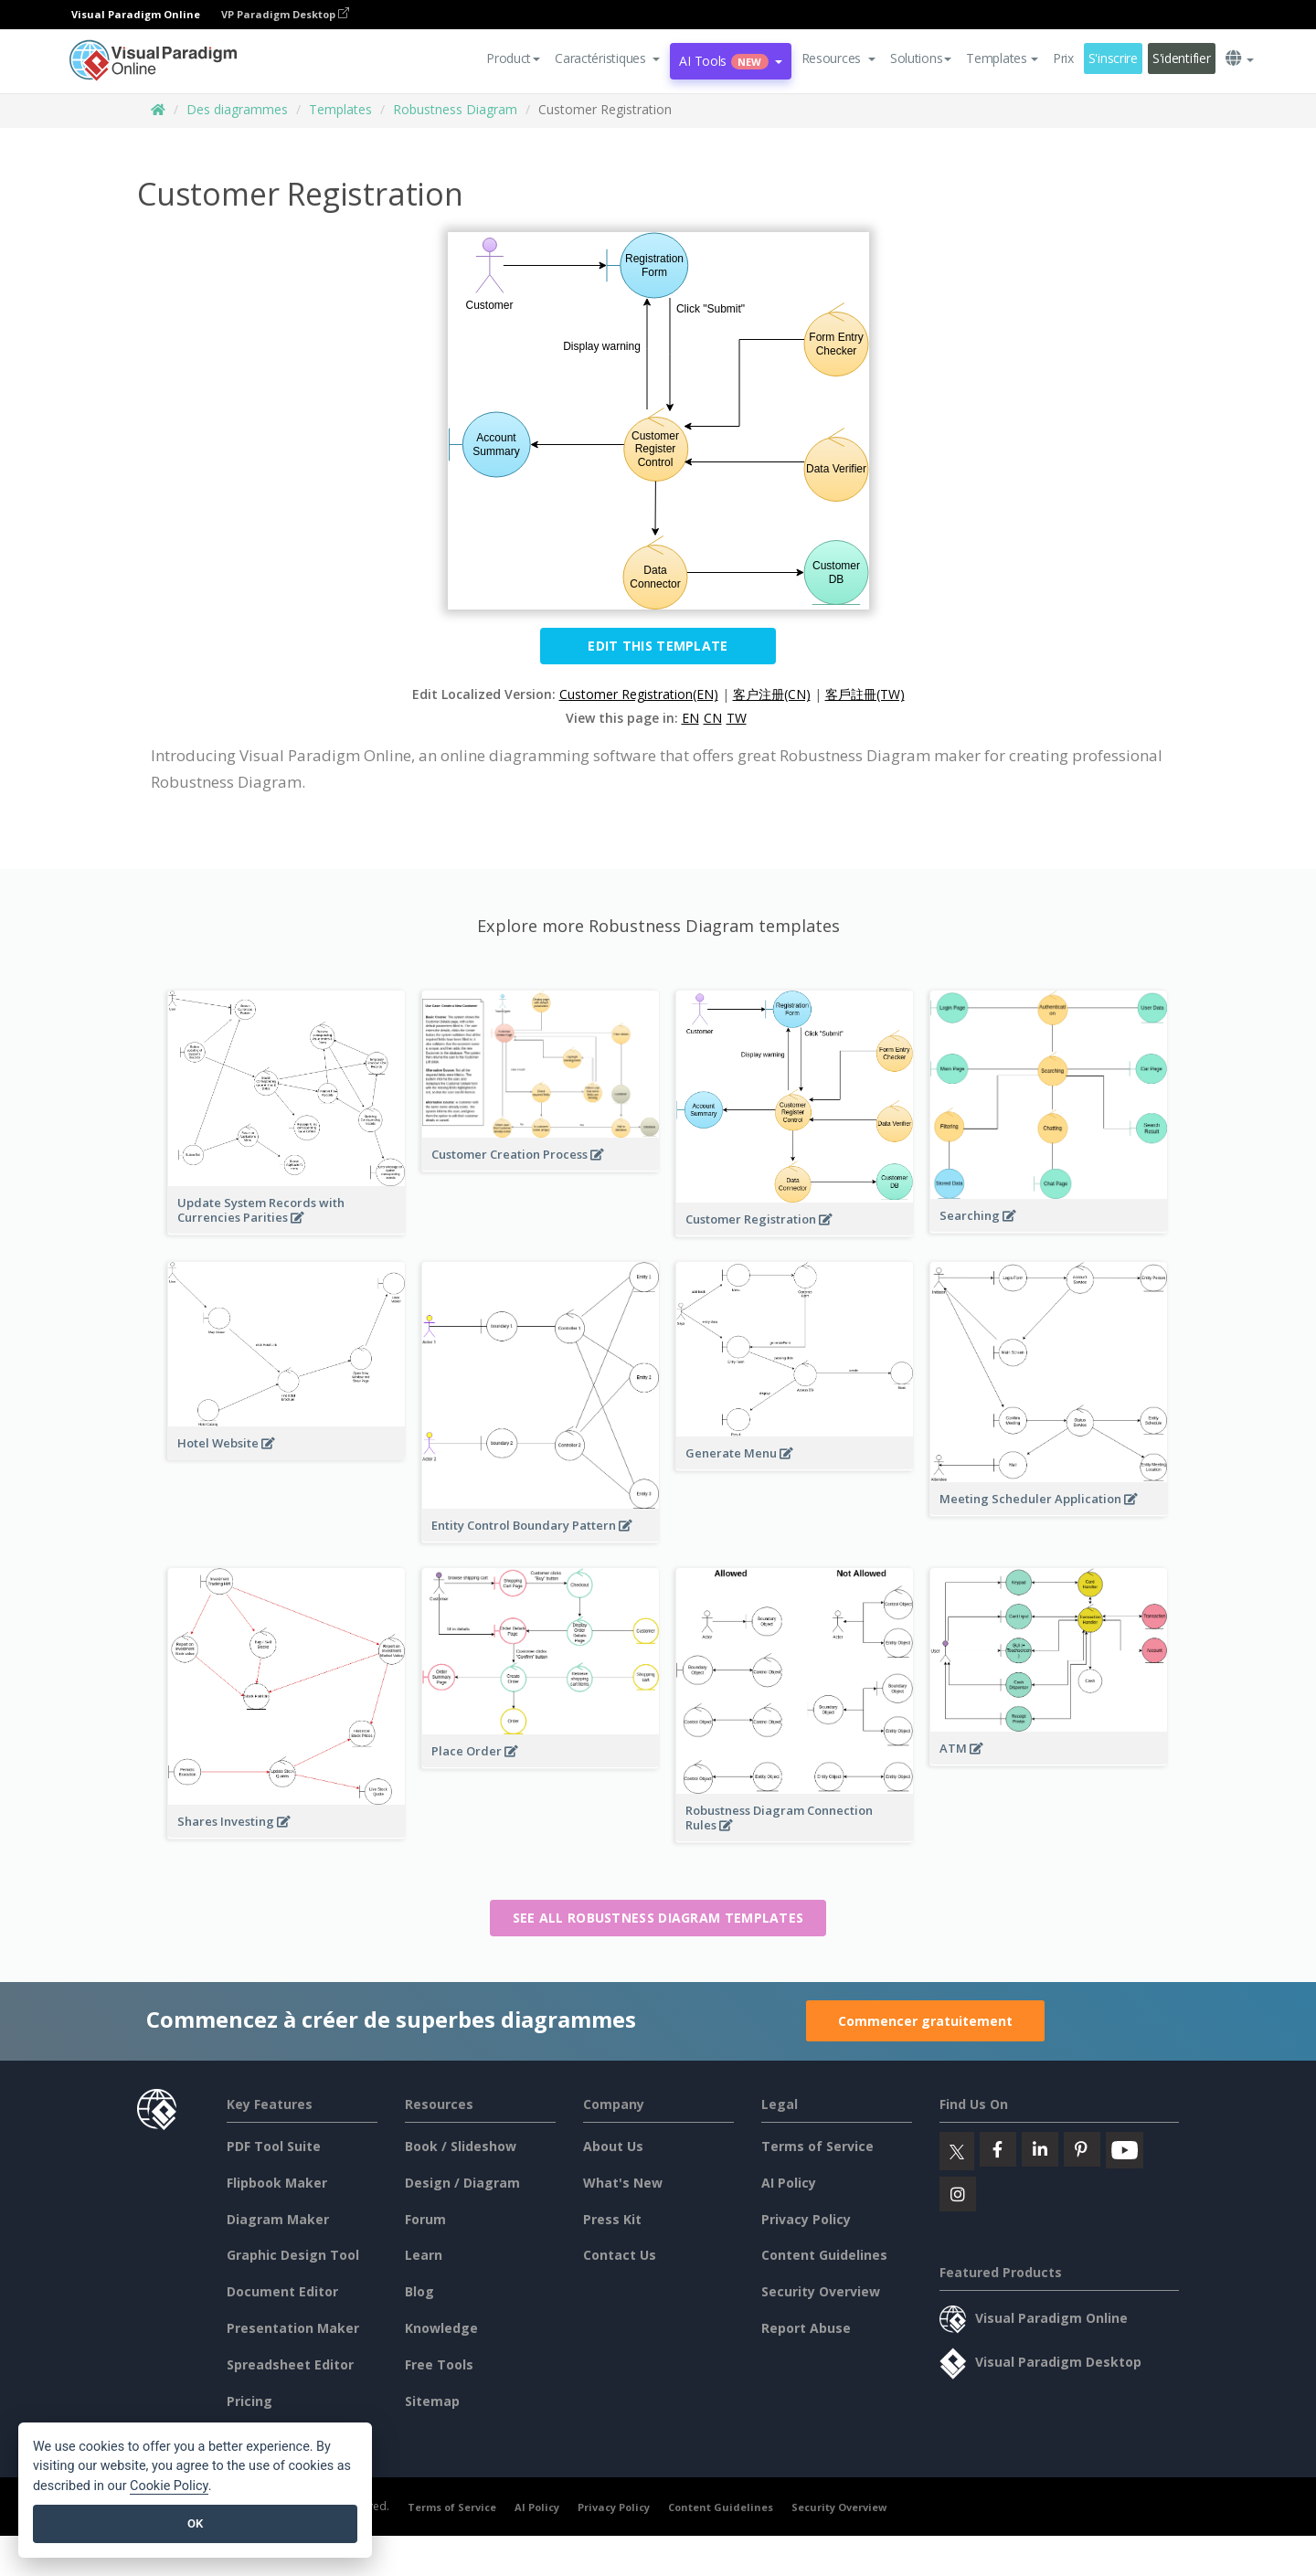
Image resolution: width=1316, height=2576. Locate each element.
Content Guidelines (824, 2254)
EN (690, 717)
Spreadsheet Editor (290, 2364)
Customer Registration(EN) (638, 694)
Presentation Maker (293, 2328)
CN (713, 717)
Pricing (249, 2401)
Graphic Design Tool (293, 2254)
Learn (423, 2254)
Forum (425, 2219)
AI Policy (788, 2182)
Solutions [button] (920, 58)
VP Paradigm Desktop (285, 14)
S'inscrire (1113, 58)
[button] (607, 58)
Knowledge (441, 2328)
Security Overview (820, 2291)
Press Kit (612, 2219)
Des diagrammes (237, 109)
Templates (340, 109)
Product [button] (513, 58)
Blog (419, 2291)
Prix (1063, 58)
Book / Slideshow (460, 2146)
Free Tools (439, 2364)
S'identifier (1181, 58)
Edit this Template (657, 645)
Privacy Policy (806, 2219)
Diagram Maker (278, 2219)
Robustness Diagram (455, 109)
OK (195, 2523)
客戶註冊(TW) (865, 694)
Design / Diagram (462, 2182)
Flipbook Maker (277, 2182)
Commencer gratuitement (925, 2021)
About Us (613, 2146)
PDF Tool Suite (274, 2146)
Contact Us (619, 2254)
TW (737, 717)
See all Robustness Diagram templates (658, 1917)
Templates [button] (1001, 58)
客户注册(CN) (772, 694)
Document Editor (282, 2291)
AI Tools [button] (730, 60)
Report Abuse (806, 2328)
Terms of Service (817, 2146)
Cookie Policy (169, 2486)
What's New (623, 2182)
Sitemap (432, 2401)
